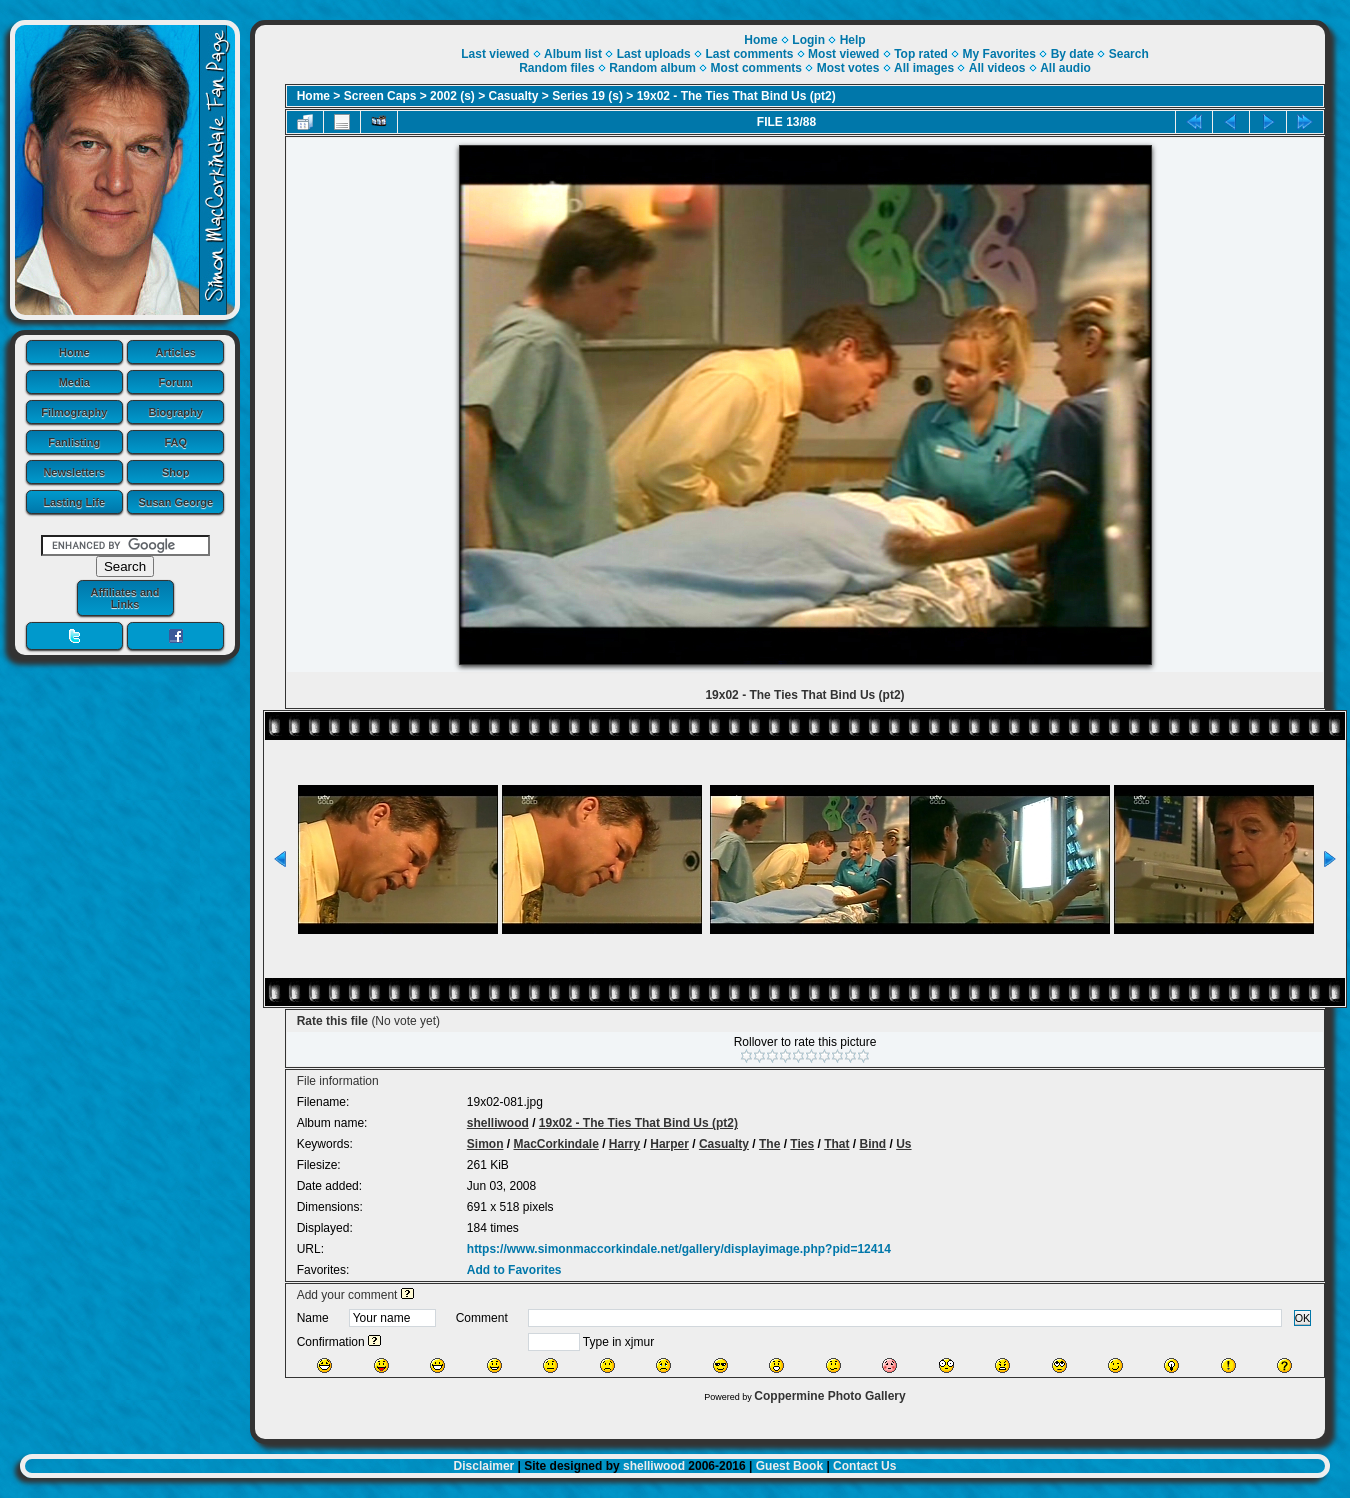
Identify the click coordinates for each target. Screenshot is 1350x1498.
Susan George (175, 502)
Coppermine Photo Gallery (829, 1396)
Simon (485, 1144)
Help (853, 40)
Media (74, 382)
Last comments (749, 54)
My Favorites (999, 54)
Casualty (514, 96)
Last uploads (654, 54)
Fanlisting (74, 442)
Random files (556, 68)
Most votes (848, 68)
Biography (176, 412)
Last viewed (495, 54)
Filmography (74, 412)
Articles (176, 352)
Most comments (756, 68)
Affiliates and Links (124, 598)
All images (924, 68)
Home (74, 352)
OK (1303, 1318)
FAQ (175, 442)
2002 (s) (452, 96)
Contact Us (864, 1466)
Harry (624, 1144)
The (769, 1144)
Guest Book (789, 1466)
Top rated (921, 54)
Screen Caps (380, 96)
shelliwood (498, 1123)
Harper (669, 1144)
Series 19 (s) (587, 96)
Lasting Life (74, 502)
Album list (573, 54)
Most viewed (843, 54)
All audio (1065, 68)
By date (1072, 54)
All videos (997, 68)
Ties (802, 1144)
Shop (176, 472)
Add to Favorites (514, 1270)
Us (903, 1144)
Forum (176, 382)
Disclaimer (484, 1466)
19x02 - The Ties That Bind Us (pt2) (736, 96)
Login (808, 40)
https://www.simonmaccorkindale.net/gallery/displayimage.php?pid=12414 (679, 1249)
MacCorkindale (555, 1144)
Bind (873, 1144)
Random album (652, 68)
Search (1129, 54)
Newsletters (74, 472)
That (836, 1144)
